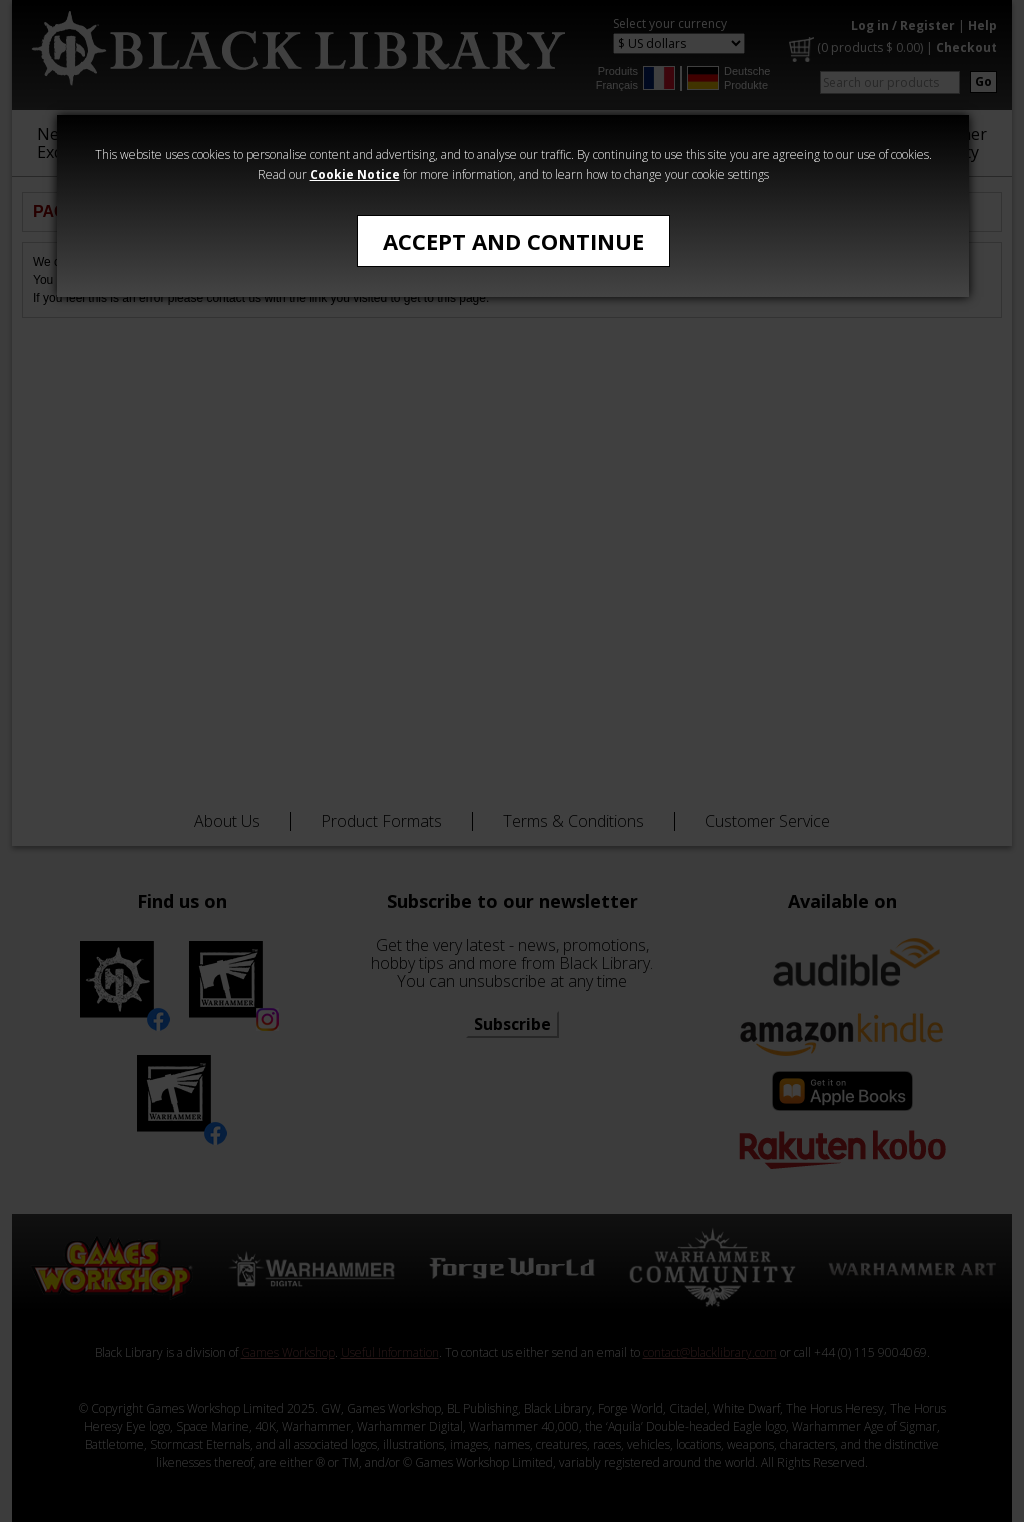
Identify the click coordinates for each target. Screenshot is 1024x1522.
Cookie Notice (355, 174)
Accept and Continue (513, 241)
